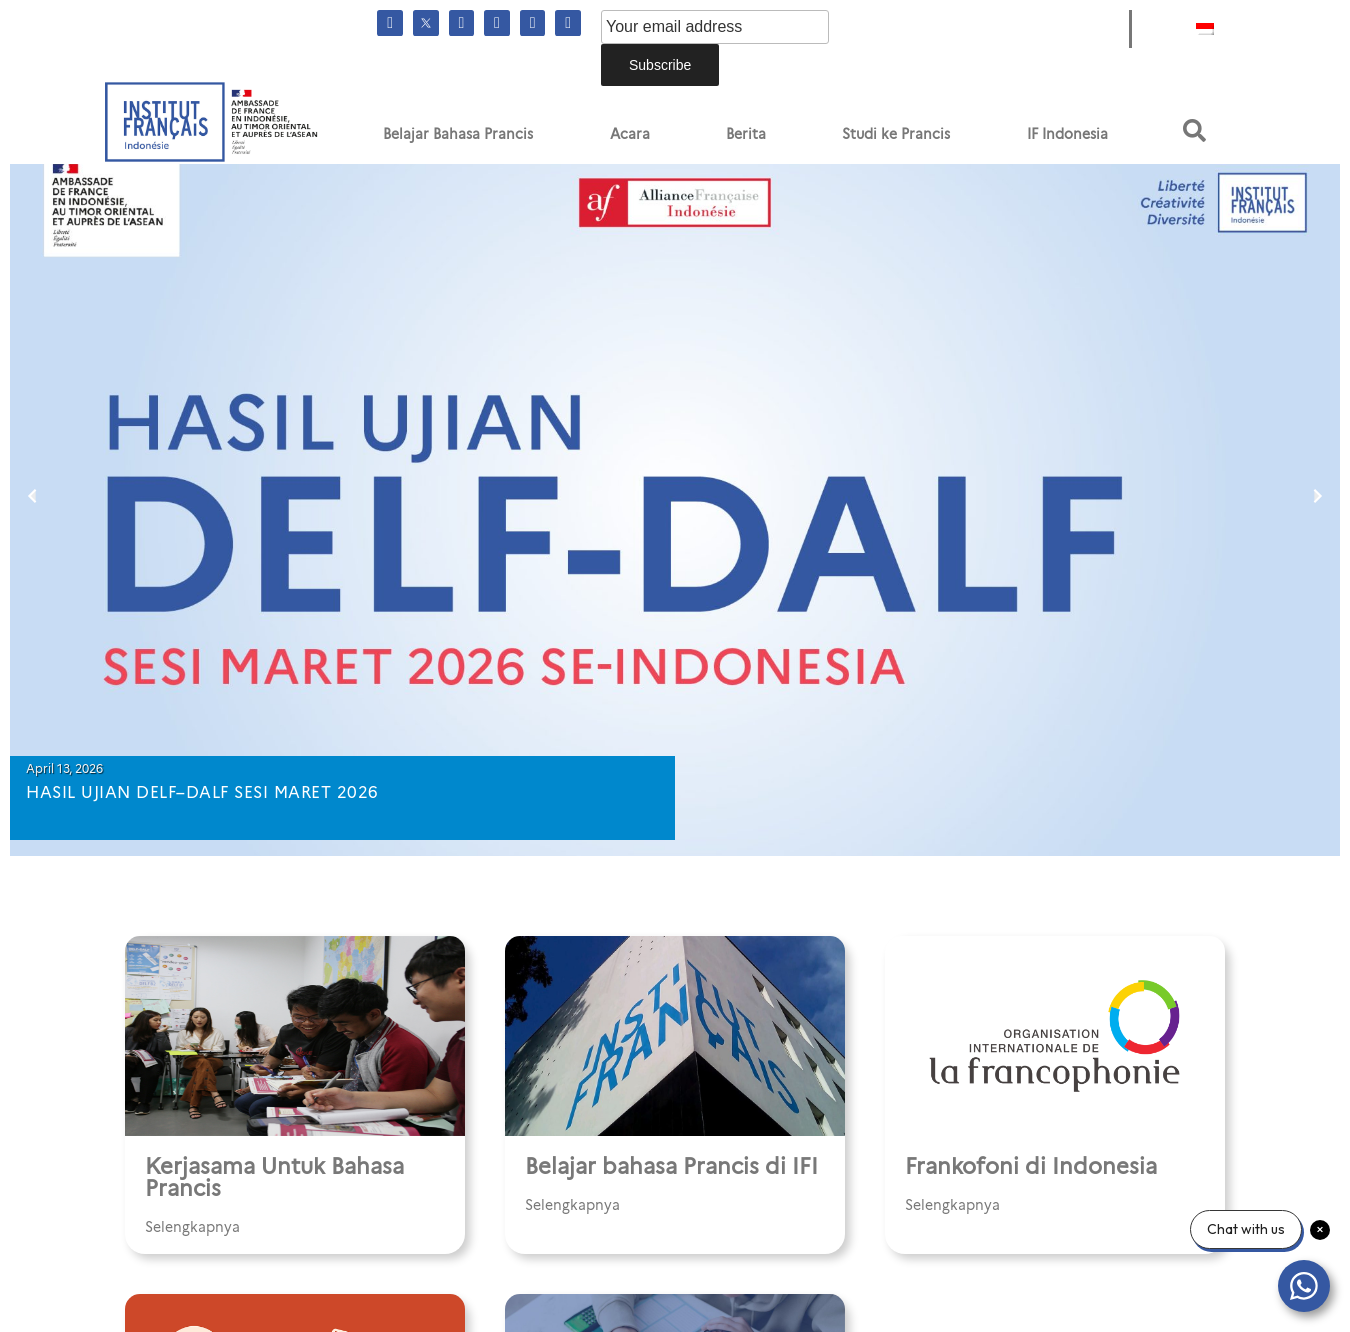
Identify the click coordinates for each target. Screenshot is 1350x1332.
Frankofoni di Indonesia (1031, 1166)
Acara (630, 134)
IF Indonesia (1067, 134)
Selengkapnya (192, 1227)
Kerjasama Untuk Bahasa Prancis (274, 1177)
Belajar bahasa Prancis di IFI (671, 1166)
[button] (1194, 130)
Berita (746, 134)
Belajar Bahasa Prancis (458, 134)
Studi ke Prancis (896, 134)
